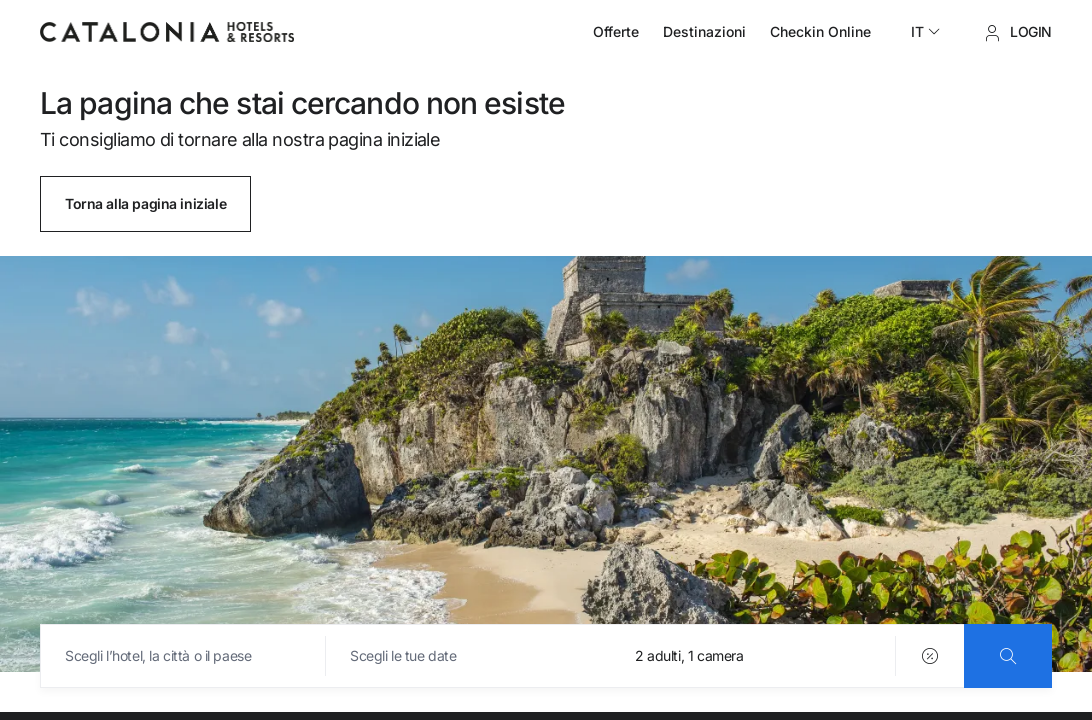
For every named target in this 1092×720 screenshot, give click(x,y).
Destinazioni (704, 31)
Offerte (616, 31)
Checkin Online (820, 31)
